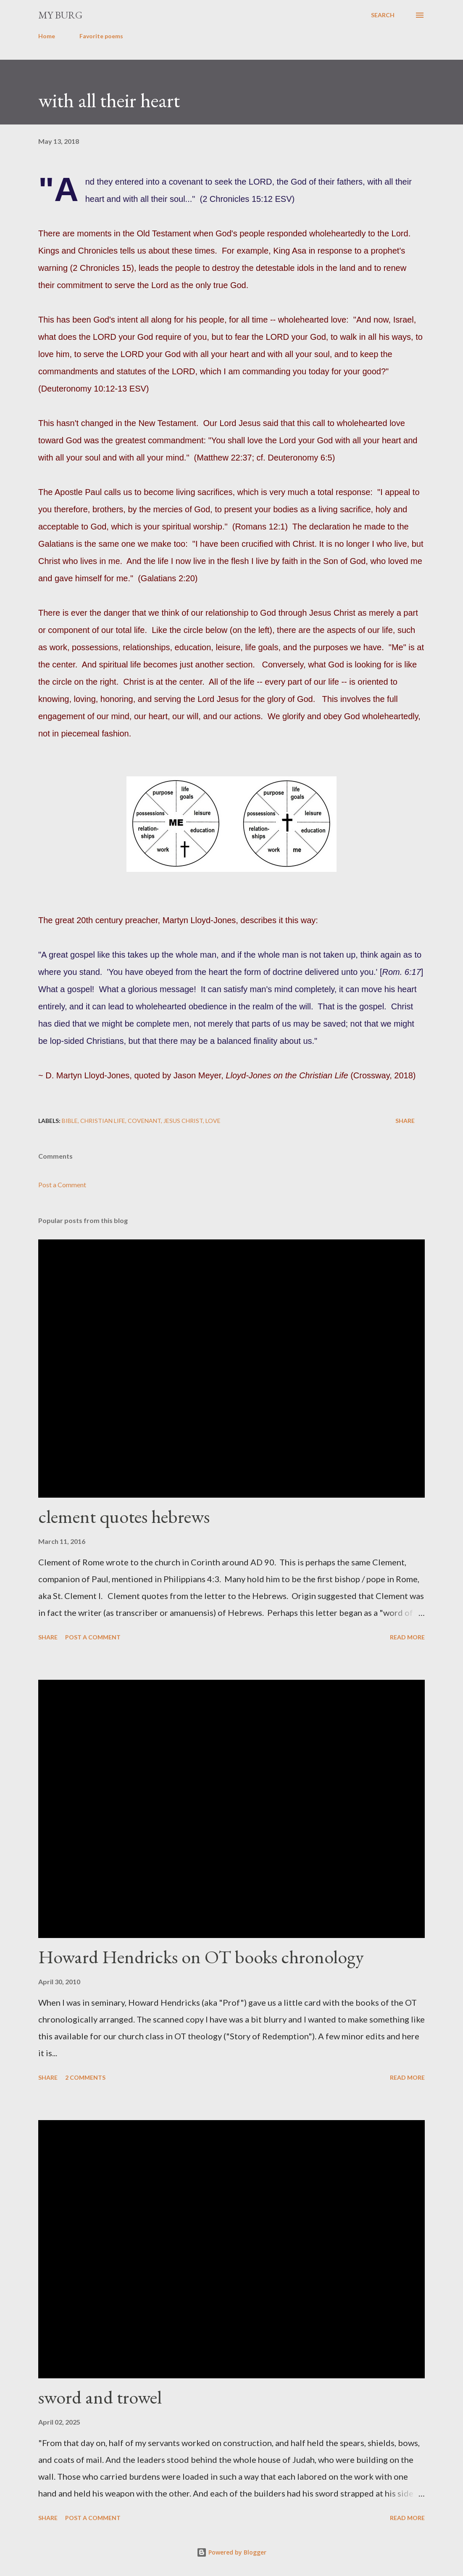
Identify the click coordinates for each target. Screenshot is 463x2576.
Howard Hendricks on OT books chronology (201, 1957)
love (213, 1120)
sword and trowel (100, 2397)
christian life (102, 1120)
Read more (407, 1637)
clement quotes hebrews (124, 1516)
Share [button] (405, 1120)
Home (46, 36)
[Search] (383, 15)
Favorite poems (101, 36)
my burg (60, 14)
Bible (70, 1120)
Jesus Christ (183, 1120)
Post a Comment (62, 1185)
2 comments (85, 2077)
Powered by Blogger (231, 2552)
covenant (144, 1120)
